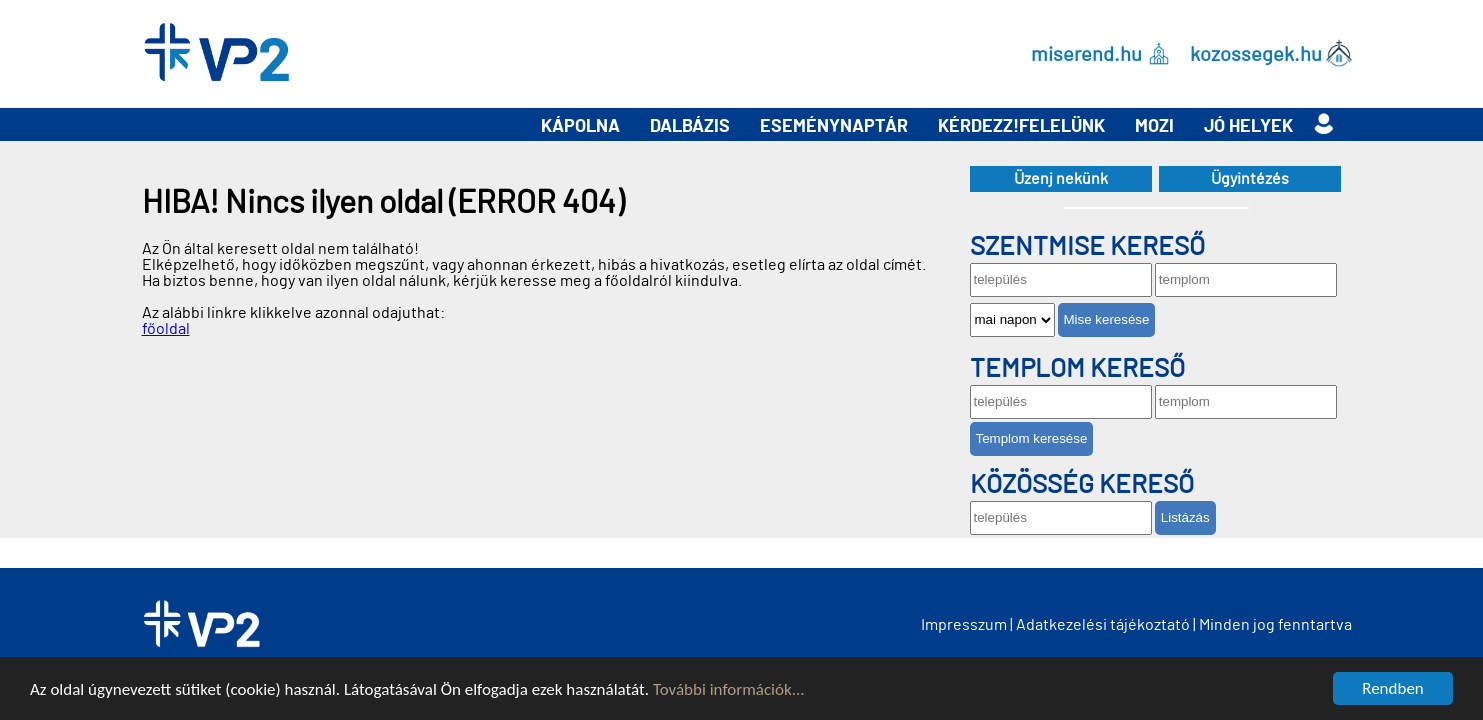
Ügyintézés (1250, 179)
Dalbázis (690, 127)
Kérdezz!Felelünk (1021, 127)
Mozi (1154, 127)
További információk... (729, 690)
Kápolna (580, 127)
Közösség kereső (1082, 485)
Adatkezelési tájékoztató (1103, 625)
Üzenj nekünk (1061, 179)
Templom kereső (1077, 369)
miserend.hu (1086, 54)
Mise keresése (1107, 319)
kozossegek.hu (1256, 54)
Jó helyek (1248, 127)
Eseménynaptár (834, 127)
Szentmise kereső (1087, 247)
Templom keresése (1032, 438)
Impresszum (964, 625)
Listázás (1185, 517)
